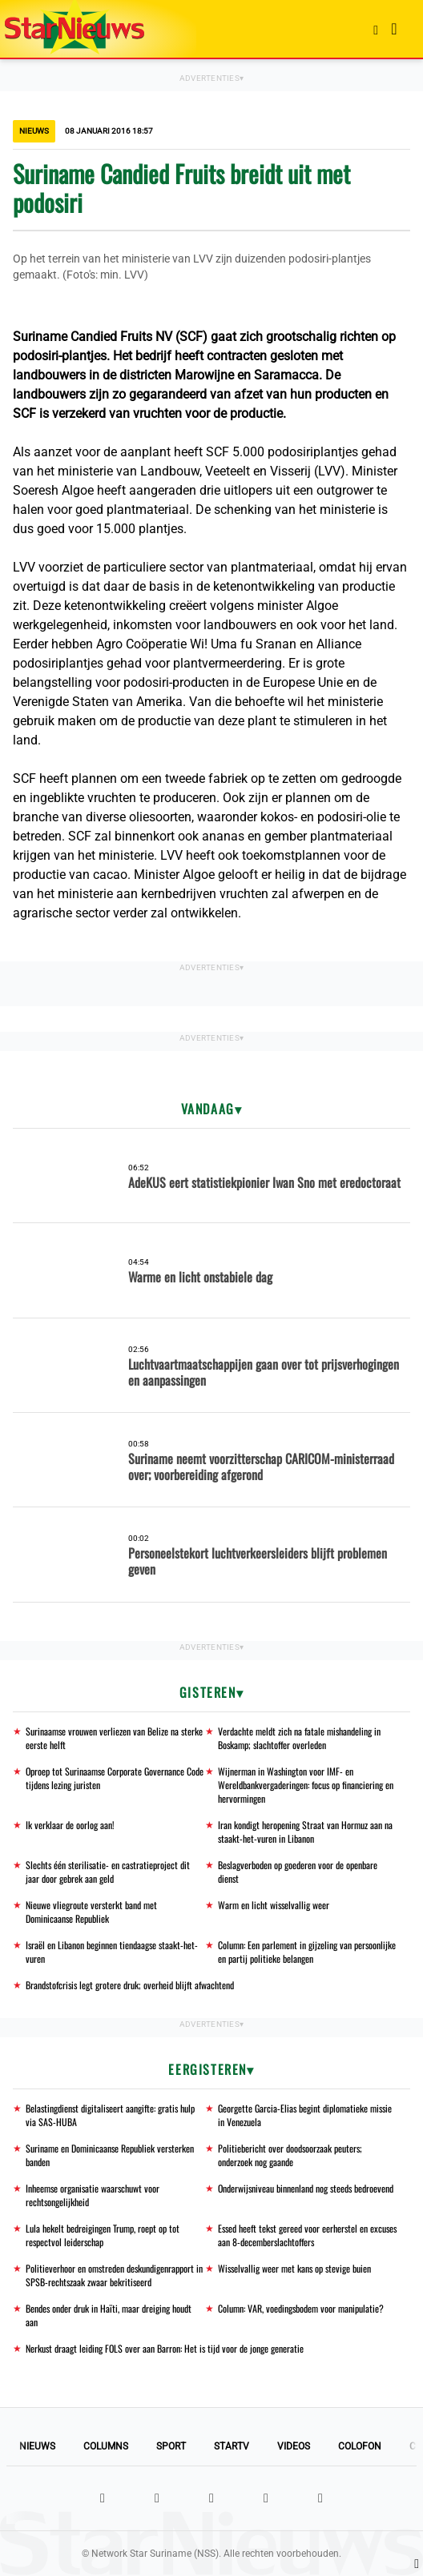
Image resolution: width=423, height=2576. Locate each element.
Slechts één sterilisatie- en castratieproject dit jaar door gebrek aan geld (108, 1871)
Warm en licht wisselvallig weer (273, 1905)
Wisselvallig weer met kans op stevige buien (294, 2268)
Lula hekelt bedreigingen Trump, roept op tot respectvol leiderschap (102, 2235)
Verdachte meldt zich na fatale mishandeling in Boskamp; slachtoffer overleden (299, 1737)
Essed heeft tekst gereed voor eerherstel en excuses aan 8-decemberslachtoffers (307, 2235)
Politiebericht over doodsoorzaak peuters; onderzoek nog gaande (290, 2155)
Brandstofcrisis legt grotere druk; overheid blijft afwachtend (130, 1985)
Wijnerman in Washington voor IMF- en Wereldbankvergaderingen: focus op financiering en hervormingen (305, 1784)
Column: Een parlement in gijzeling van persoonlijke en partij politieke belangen (307, 1951)
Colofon (359, 2446)
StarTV (231, 2446)
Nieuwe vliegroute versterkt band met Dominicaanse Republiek (91, 1911)
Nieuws (37, 2446)
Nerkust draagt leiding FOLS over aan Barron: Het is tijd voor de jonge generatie (165, 2348)
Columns (105, 2446)
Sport (171, 2446)
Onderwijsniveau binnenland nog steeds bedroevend (305, 2188)
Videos (293, 2446)
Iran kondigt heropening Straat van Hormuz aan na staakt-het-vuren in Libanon (305, 1831)
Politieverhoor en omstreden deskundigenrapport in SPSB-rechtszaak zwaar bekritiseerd (114, 2275)
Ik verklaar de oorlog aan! (70, 1825)
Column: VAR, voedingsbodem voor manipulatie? (301, 2308)
